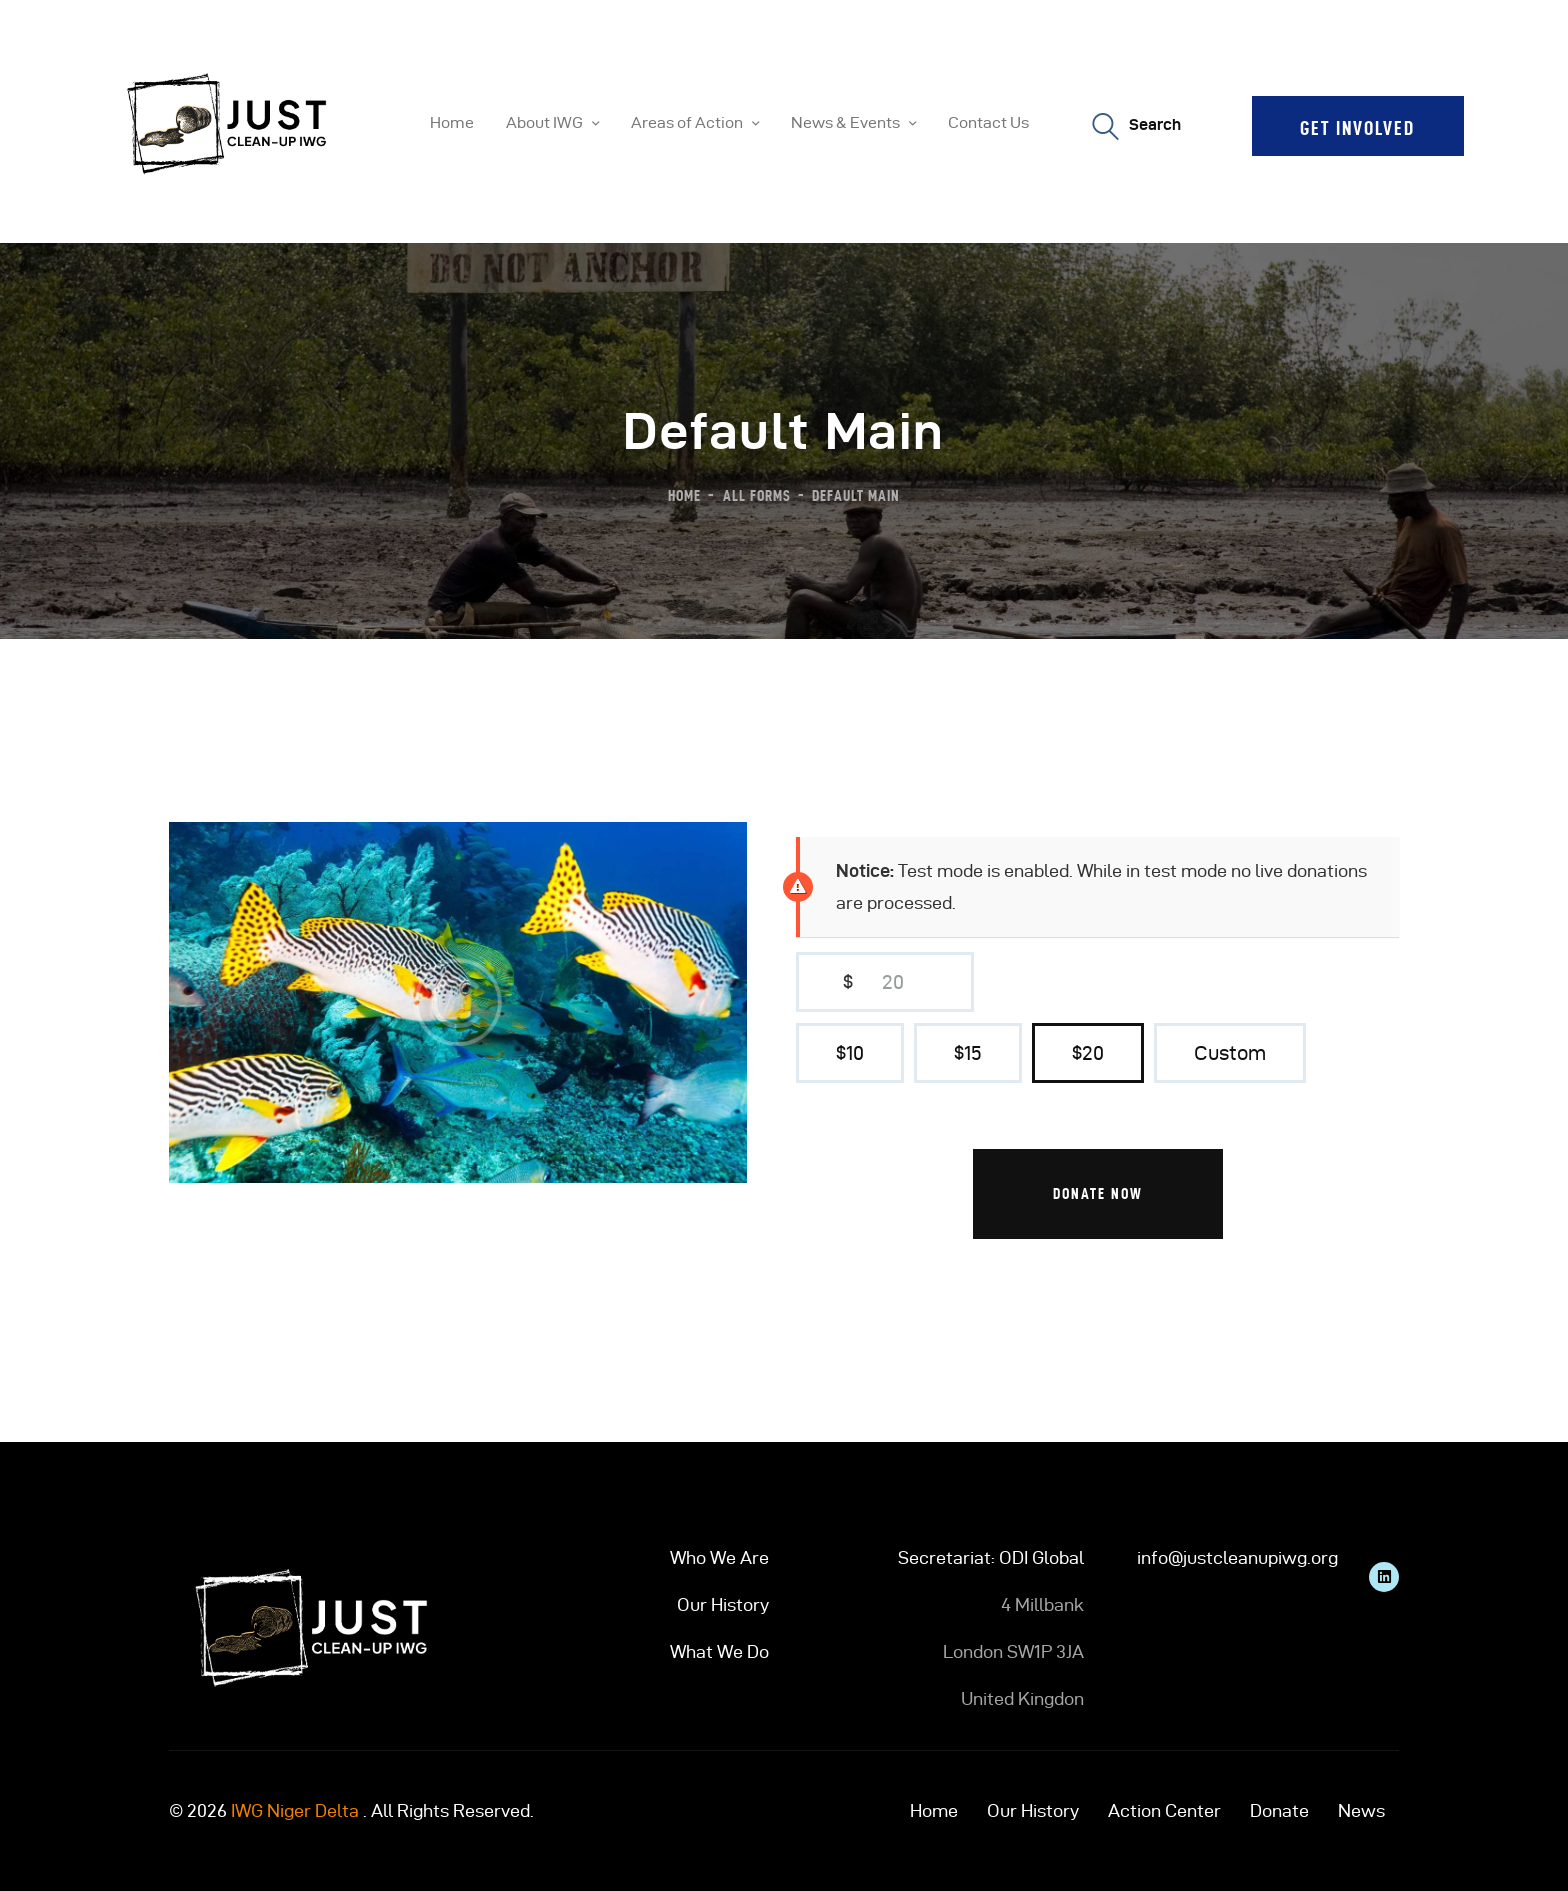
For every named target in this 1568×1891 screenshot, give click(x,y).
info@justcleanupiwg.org (1237, 1557)
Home (684, 495)
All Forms (757, 495)
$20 (1088, 1053)
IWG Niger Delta (295, 1810)
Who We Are (719, 1557)
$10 (850, 1053)
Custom (1230, 1053)
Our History (723, 1604)
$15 (968, 1053)
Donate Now (1098, 1193)
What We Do (719, 1651)
